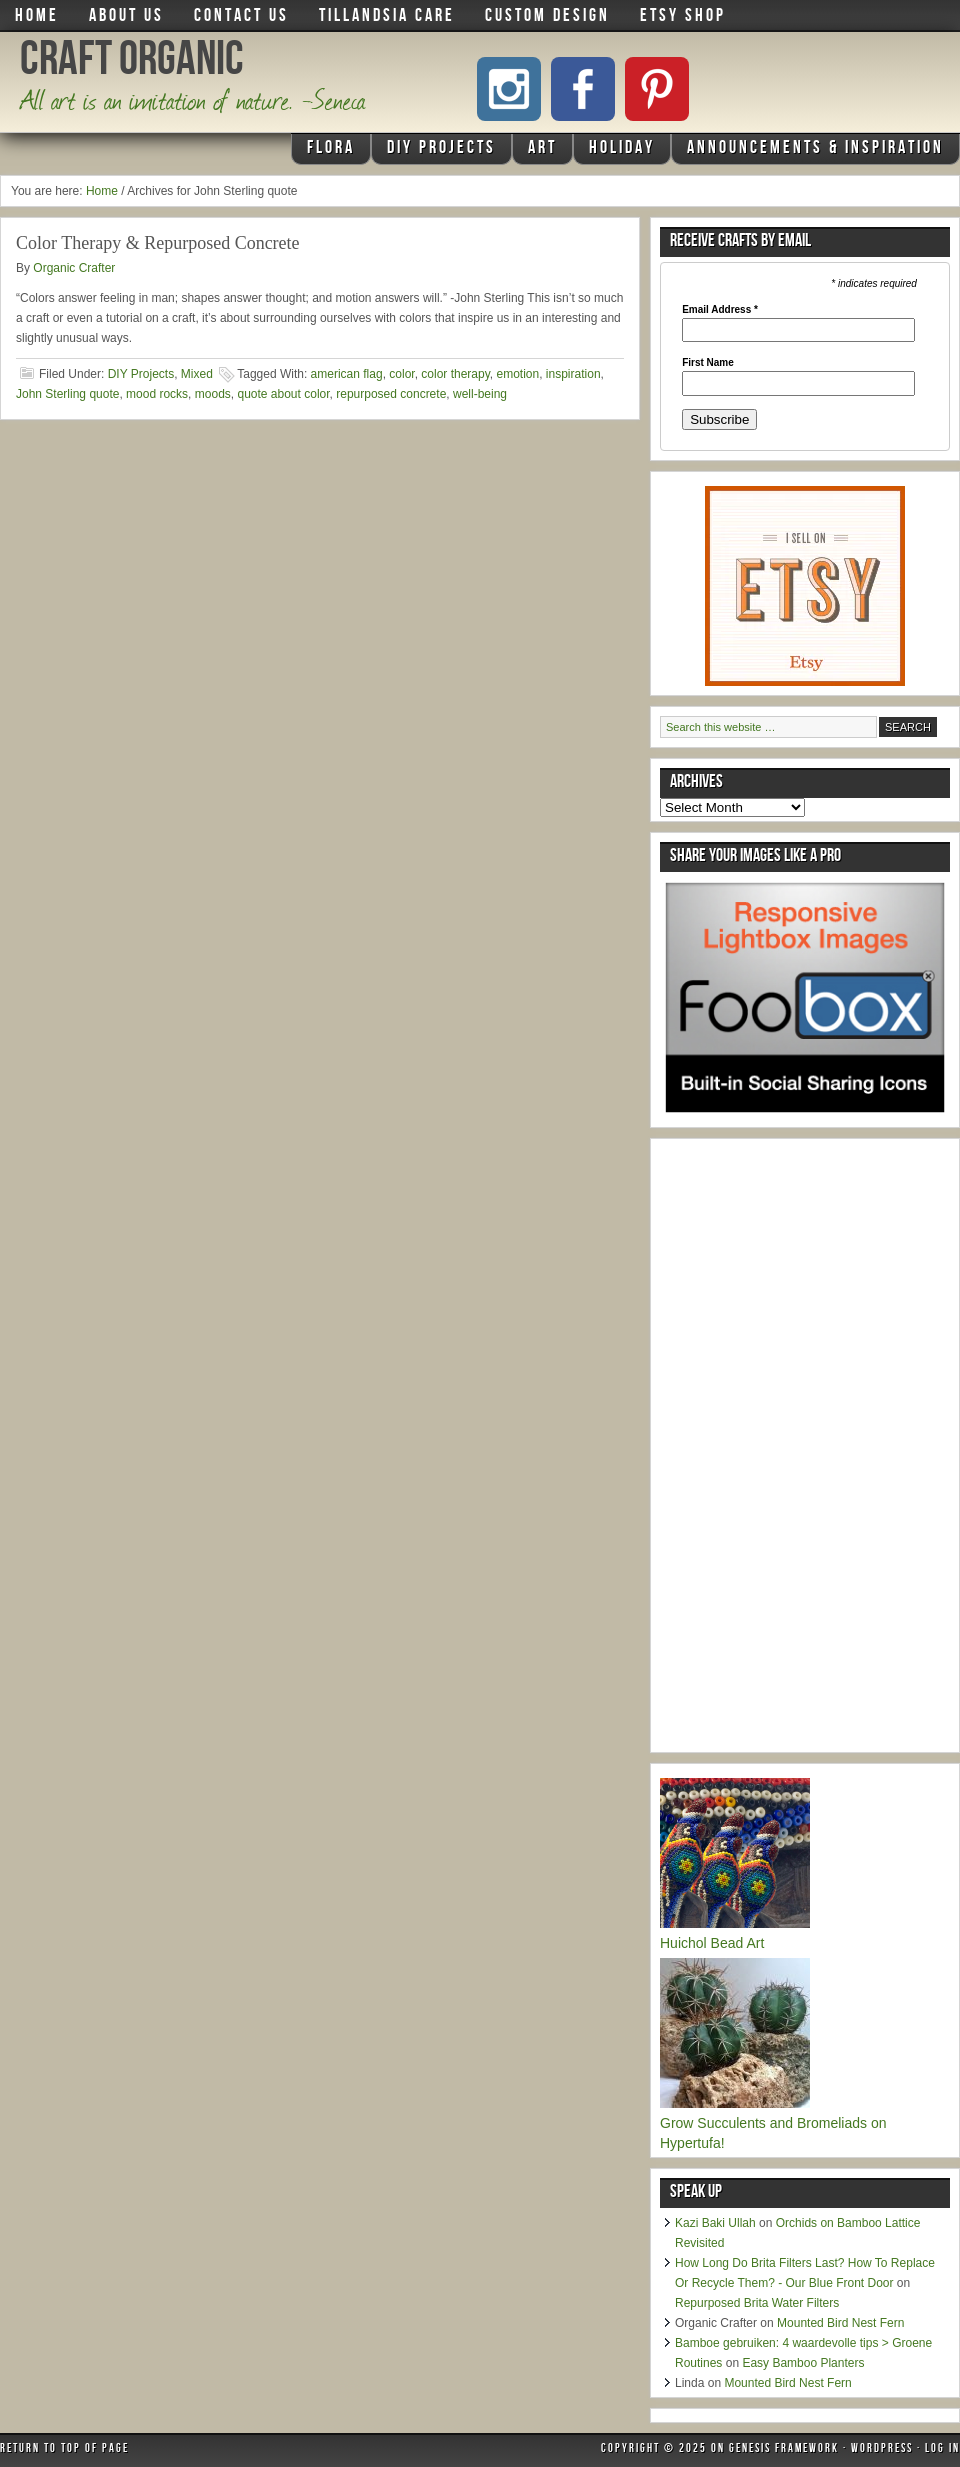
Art (540, 152)
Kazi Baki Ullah (715, 2223)
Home (37, 17)
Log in (942, 2450)
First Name (708, 363)
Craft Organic (132, 64)
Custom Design (547, 17)
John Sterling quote (67, 394)
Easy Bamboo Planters (803, 2363)
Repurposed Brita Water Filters (757, 2303)
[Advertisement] (810, 1448)
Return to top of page (64, 2450)
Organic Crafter (74, 268)
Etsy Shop (683, 17)
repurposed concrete (391, 394)
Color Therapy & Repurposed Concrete (158, 243)
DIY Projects (439, 152)
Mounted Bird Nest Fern (840, 2323)
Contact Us (241, 17)
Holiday (619, 152)
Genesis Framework (784, 2450)
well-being (480, 394)
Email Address (720, 310)
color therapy (455, 374)
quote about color (283, 394)
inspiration (573, 374)
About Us (126, 17)
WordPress (882, 2450)
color (401, 374)
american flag (347, 374)
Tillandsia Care (387, 17)
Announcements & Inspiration (815, 149)
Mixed (197, 374)
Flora (328, 152)
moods (213, 394)
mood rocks (157, 394)
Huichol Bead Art (712, 1943)
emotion (517, 374)
